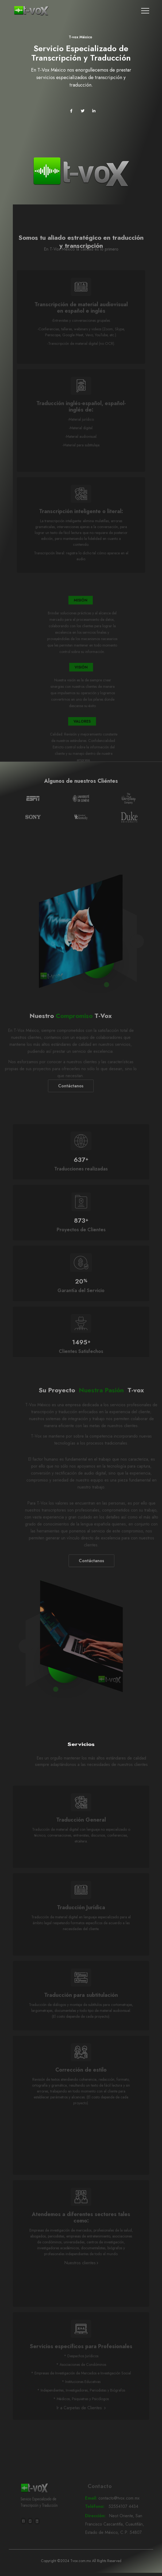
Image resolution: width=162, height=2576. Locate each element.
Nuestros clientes (81, 2275)
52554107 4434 (117, 2519)
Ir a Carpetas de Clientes (81, 2420)
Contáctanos (58, 1098)
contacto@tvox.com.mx (117, 2510)
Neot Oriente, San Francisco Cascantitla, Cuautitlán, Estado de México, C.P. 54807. (117, 2537)
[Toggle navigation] (145, 11)
